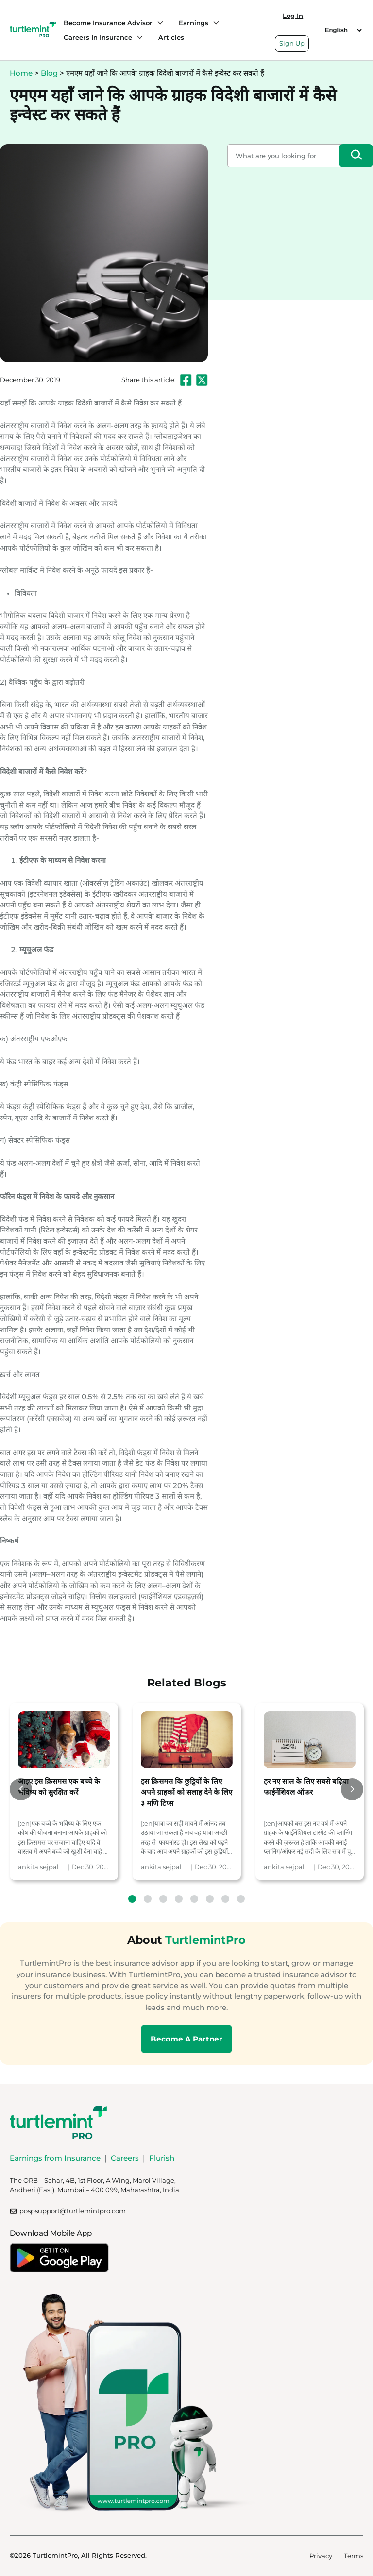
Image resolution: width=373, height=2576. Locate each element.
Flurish (161, 2158)
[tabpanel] (64, 1791)
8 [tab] (241, 1899)
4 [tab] (179, 1899)
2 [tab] (148, 1899)
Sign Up (292, 43)
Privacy (320, 2556)
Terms (353, 2556)
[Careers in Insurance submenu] (137, 37)
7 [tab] (225, 1899)
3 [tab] (163, 1899)
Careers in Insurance (98, 37)
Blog (49, 73)
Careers (125, 2158)
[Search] (356, 155)
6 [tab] (210, 1899)
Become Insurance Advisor (108, 23)
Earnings (193, 23)
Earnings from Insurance (55, 2158)
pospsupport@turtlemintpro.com (72, 2211)
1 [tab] (132, 1899)
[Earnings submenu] (213, 23)
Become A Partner (186, 2038)
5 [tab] (194, 1899)
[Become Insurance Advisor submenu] (158, 23)
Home (21, 73)
